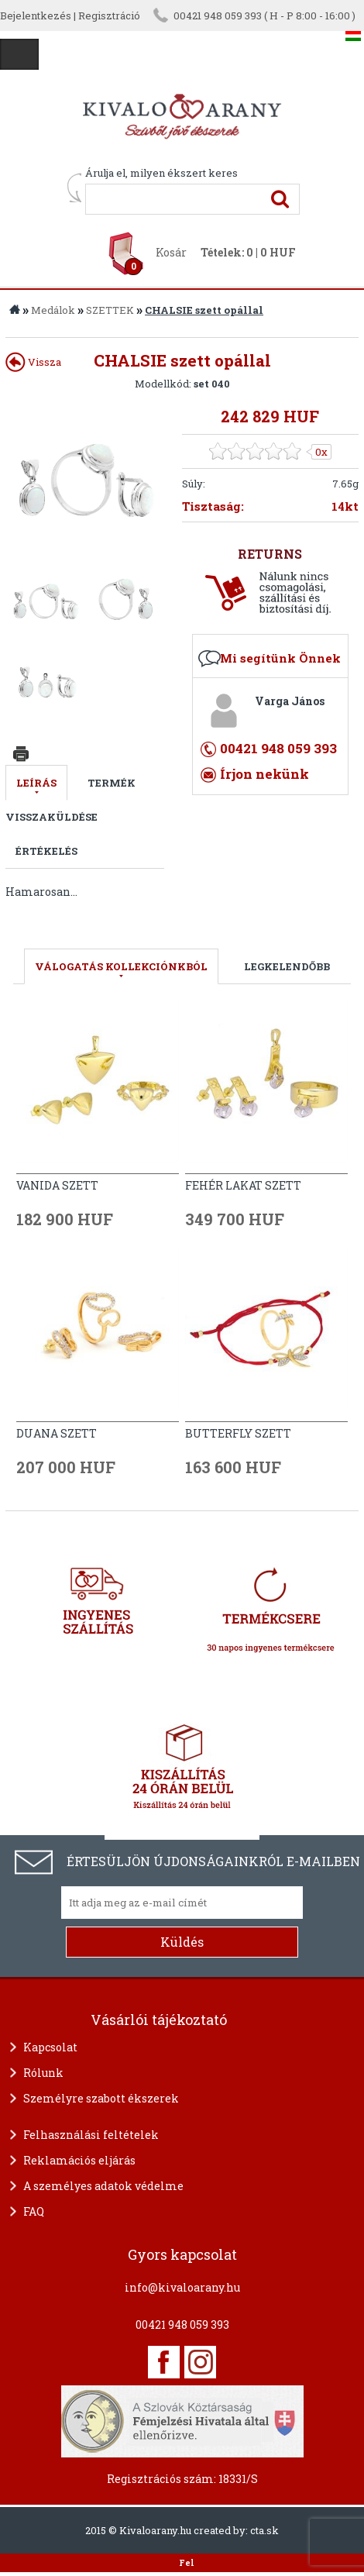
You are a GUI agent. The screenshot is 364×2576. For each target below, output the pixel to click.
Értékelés (46, 851)
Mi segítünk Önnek (280, 658)
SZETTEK (110, 310)
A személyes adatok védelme (103, 2185)
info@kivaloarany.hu (182, 2287)
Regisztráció (109, 15)
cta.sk (264, 2530)
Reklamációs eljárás (79, 2160)
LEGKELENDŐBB (287, 966)
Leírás (36, 783)
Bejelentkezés (35, 15)
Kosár (171, 252)
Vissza (33, 362)
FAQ (33, 2211)
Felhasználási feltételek (91, 2134)
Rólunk (43, 2072)
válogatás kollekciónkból (121, 966)
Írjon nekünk (264, 774)
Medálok (53, 310)
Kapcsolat (50, 2047)
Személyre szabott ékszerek (101, 2098)
